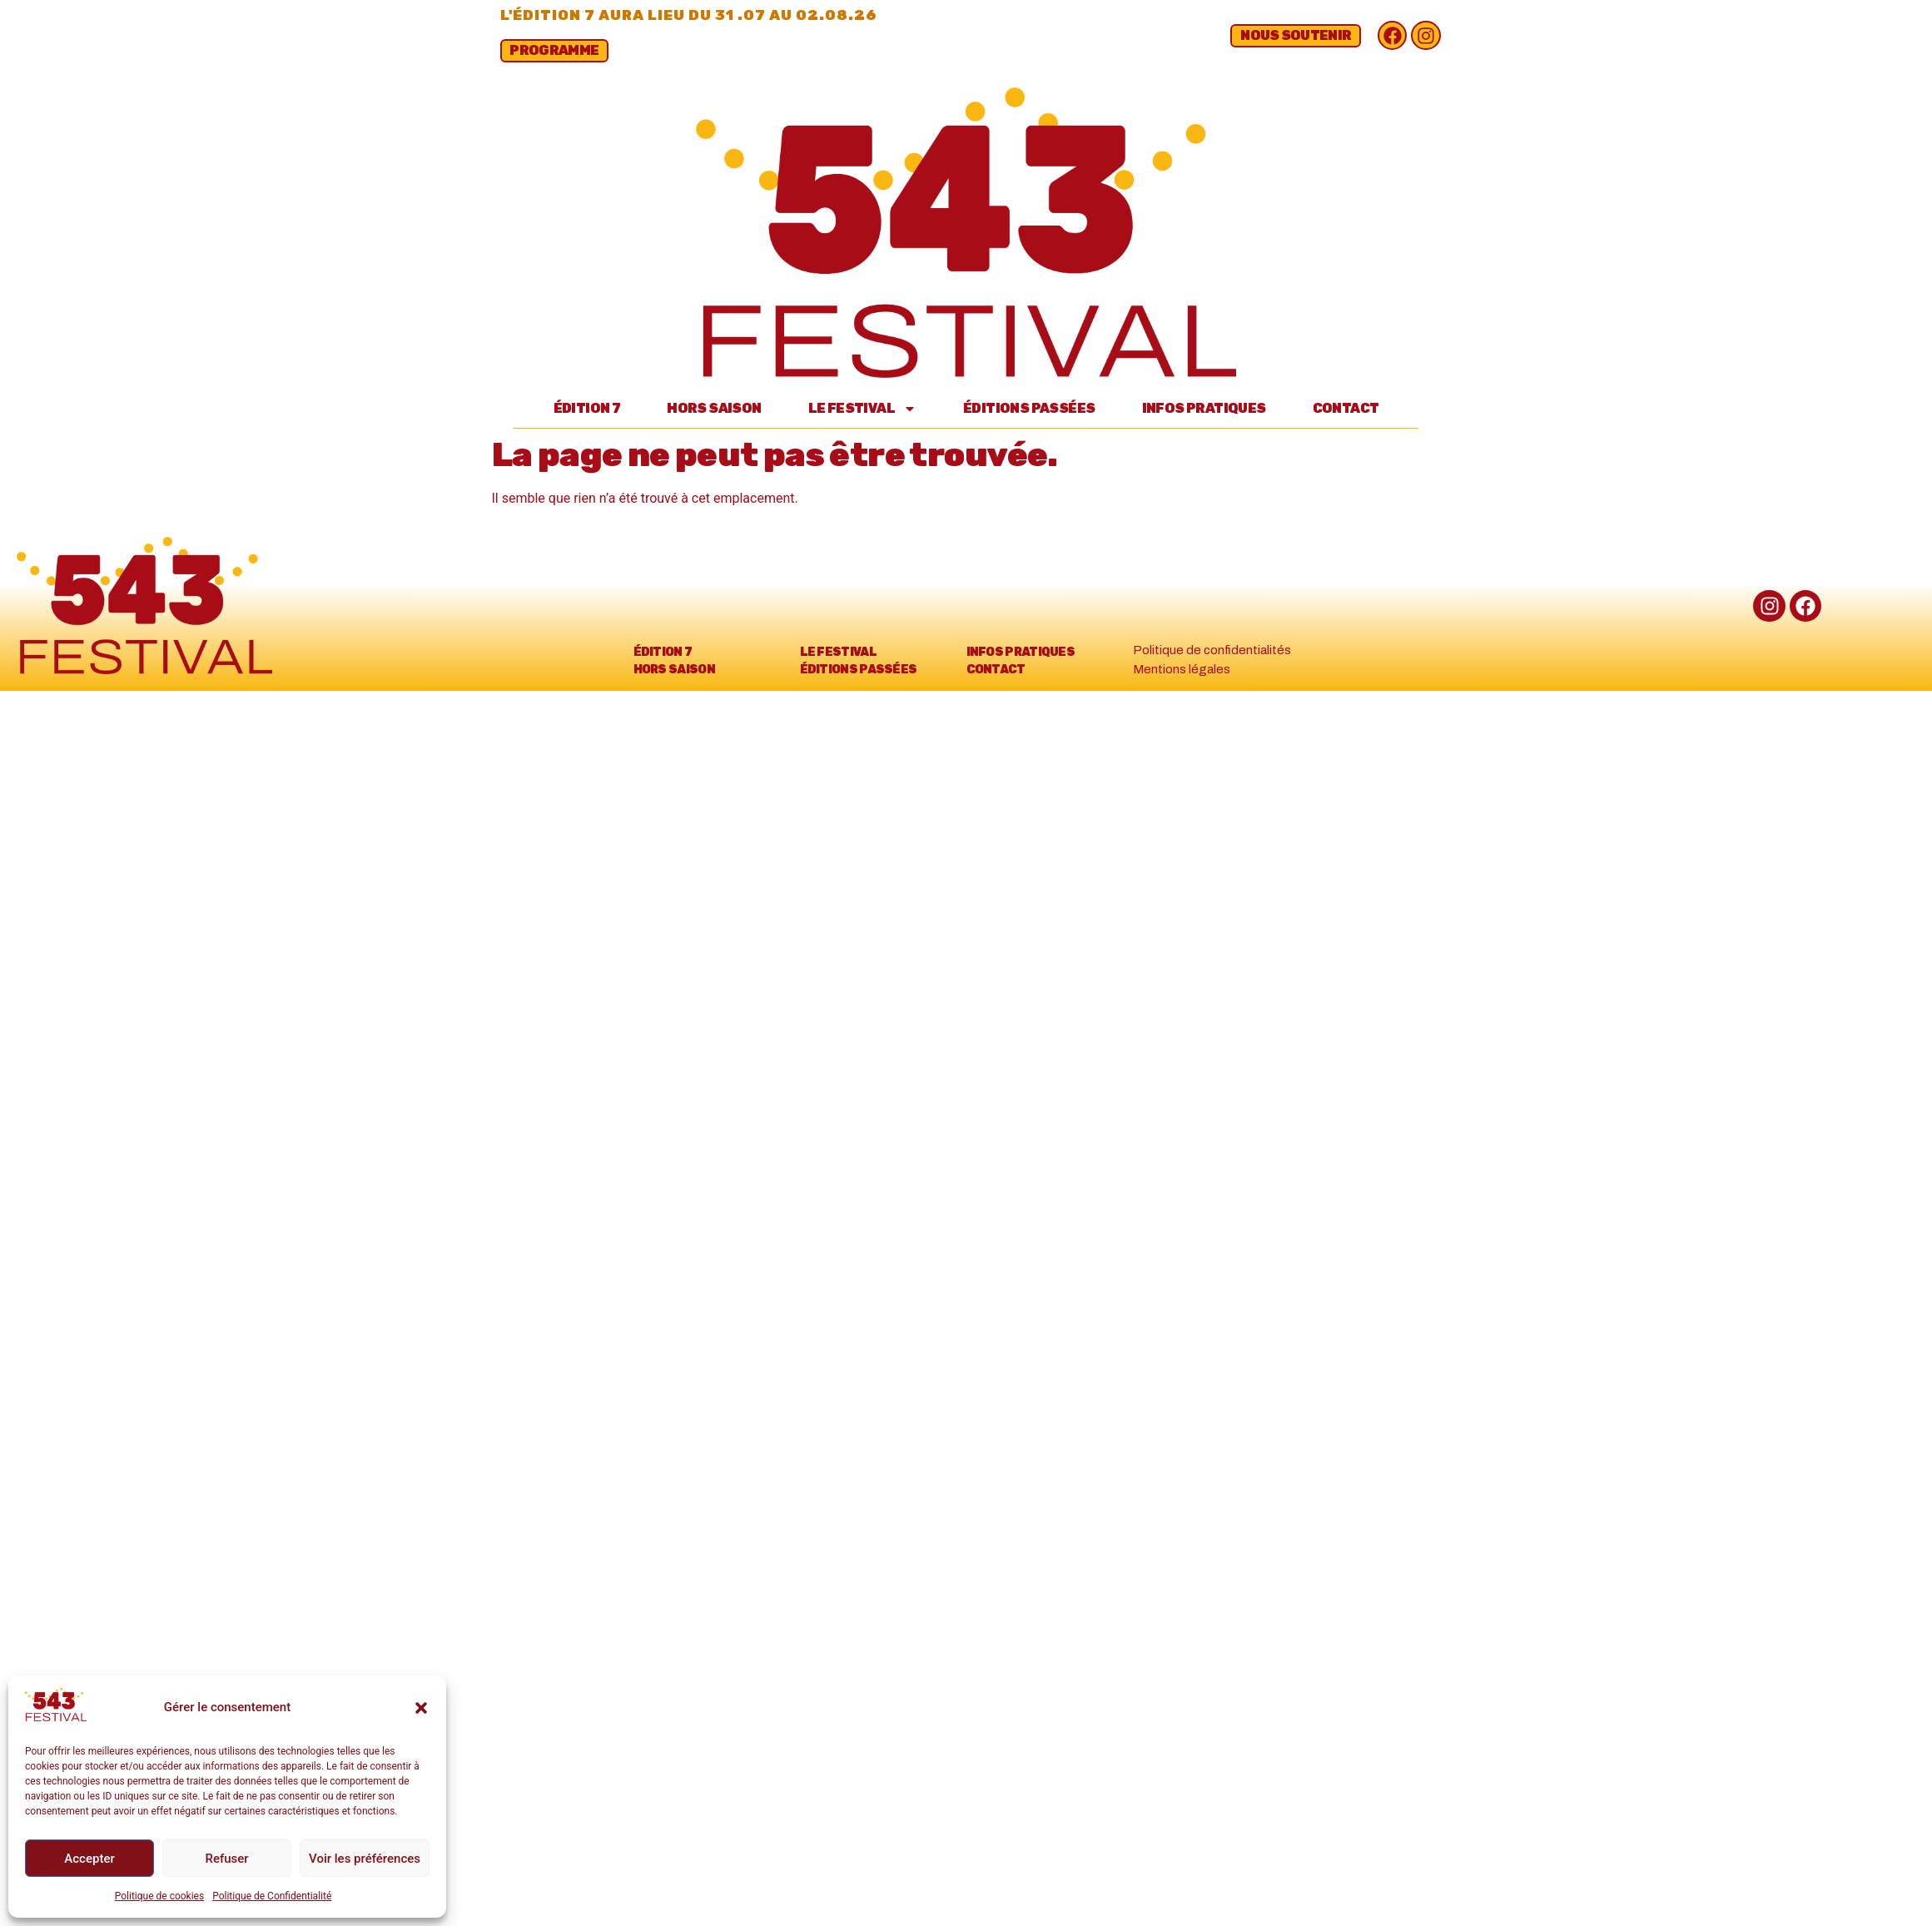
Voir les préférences (364, 1858)
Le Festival (862, 408)
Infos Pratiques (1204, 408)
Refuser (226, 1858)
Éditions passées (1029, 408)
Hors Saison (714, 408)
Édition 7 (587, 408)
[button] (421, 1708)
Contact (1346, 408)
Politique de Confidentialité (271, 1896)
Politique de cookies (159, 1896)
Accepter (89, 1858)
